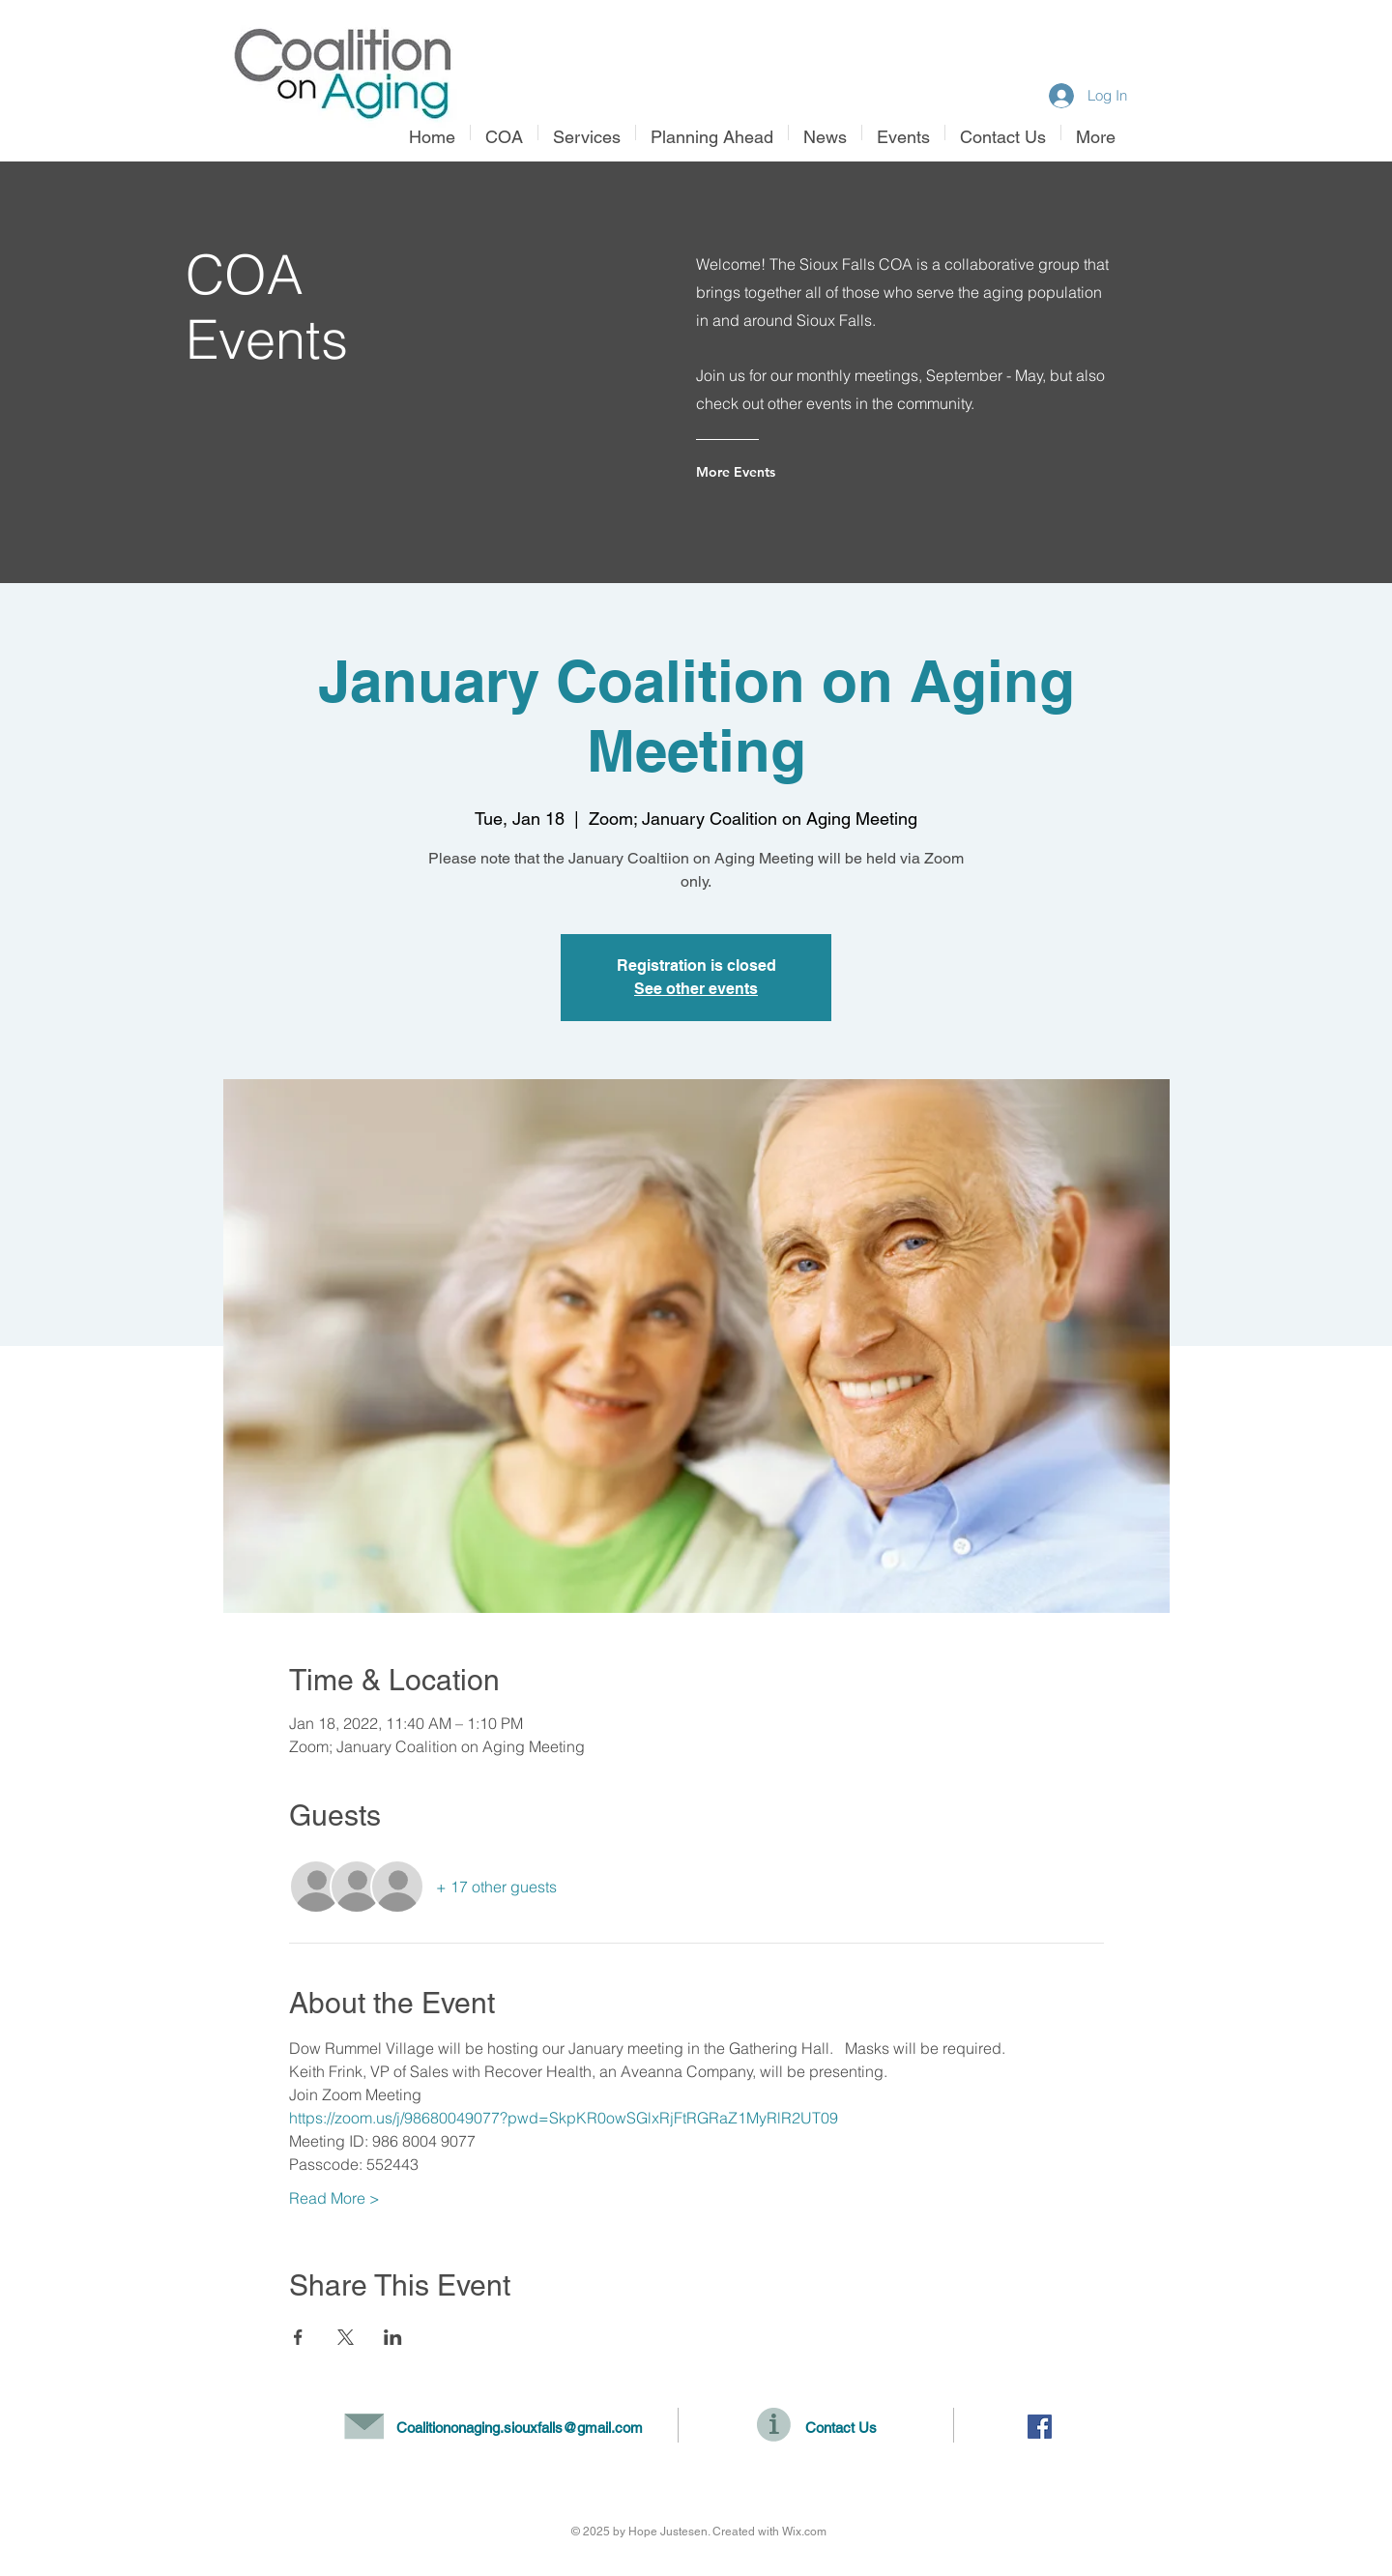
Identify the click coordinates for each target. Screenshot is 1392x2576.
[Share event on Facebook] (298, 2337)
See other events (696, 989)
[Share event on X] (345, 2337)
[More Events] (774, 472)
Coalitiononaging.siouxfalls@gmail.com (519, 2427)
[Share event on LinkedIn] (393, 2337)
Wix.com (804, 2531)
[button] (586, 132)
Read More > (334, 2198)
